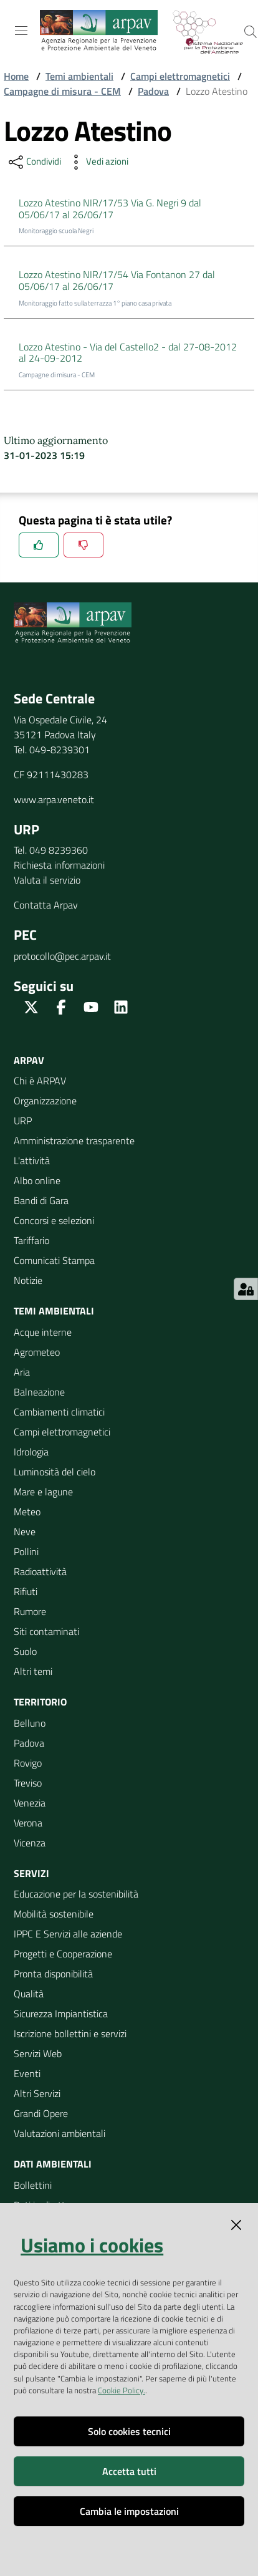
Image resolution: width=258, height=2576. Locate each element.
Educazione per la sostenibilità (76, 1893)
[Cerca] (250, 31)
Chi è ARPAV (40, 1080)
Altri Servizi (37, 2093)
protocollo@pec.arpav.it (62, 955)
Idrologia (31, 1451)
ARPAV (29, 1060)
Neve (25, 1531)
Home (16, 76)
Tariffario (31, 1240)
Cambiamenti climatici (59, 1411)
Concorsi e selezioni (54, 1220)
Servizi (31, 1873)
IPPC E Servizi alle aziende (68, 1933)
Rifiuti (25, 1591)
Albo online (37, 1180)
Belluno (29, 1722)
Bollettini (33, 2185)
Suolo (25, 1651)
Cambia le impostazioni (129, 2511)
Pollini (26, 1551)
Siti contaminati (46, 1631)
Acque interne (43, 1331)
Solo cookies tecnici (129, 2431)
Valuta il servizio (47, 879)
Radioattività (40, 1571)
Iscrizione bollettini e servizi (70, 2033)
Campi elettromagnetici (180, 76)
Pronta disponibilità (53, 1973)
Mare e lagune (43, 1491)
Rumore (30, 1611)
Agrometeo (37, 1351)
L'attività (32, 1160)
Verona (28, 1822)
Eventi (27, 2073)
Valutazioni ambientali (59, 2133)
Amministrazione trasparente (74, 1140)
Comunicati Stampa (54, 1260)
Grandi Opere (41, 2113)
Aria (22, 1371)
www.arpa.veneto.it (54, 799)
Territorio (40, 1701)
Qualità (29, 1993)
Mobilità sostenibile (53, 1913)
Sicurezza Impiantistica (61, 2013)
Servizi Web (38, 2053)
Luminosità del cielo (54, 1471)
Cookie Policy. (121, 2390)
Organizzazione (45, 1100)
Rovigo (28, 1762)
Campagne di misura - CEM (62, 91)
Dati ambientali (53, 2163)
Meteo (27, 1511)
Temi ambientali (79, 76)
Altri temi (33, 1671)
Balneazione (39, 1391)
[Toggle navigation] (21, 30)
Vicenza (29, 1842)
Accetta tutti (129, 2471)
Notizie (28, 1280)
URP (23, 1120)
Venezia (29, 1802)
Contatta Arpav (46, 904)
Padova (153, 91)
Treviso (28, 1782)
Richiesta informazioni (59, 864)
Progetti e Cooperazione (63, 1953)
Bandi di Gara (41, 1200)
